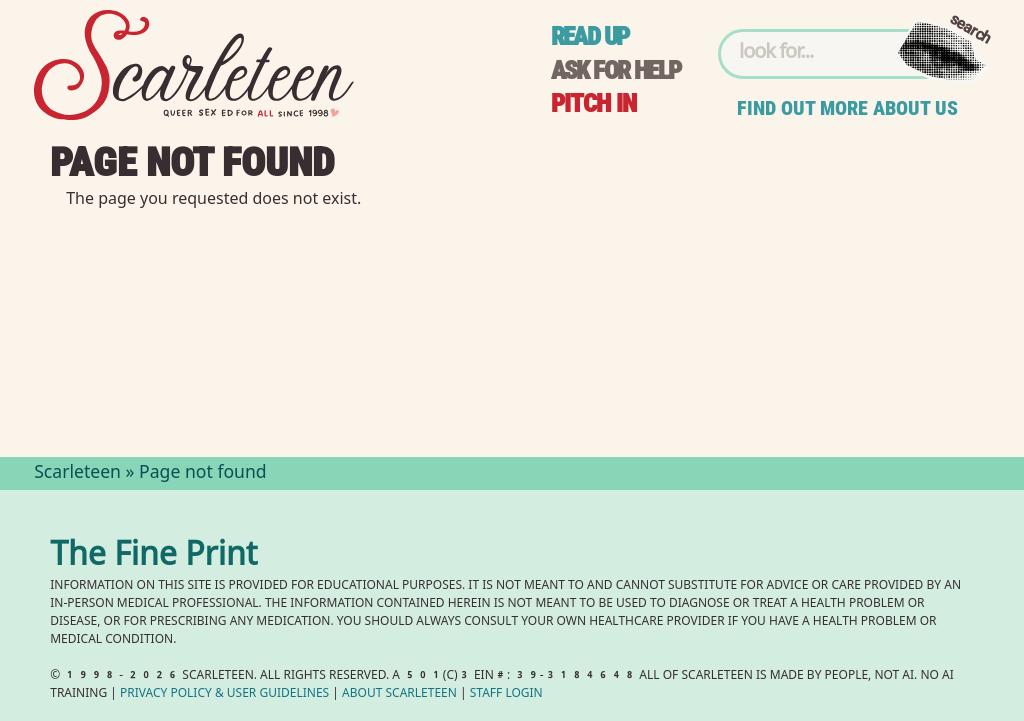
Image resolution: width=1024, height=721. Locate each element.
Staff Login (506, 694)
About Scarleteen (399, 694)
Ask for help (616, 70)
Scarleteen (77, 474)
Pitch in (594, 103)
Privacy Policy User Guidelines (224, 694)
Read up (590, 36)
